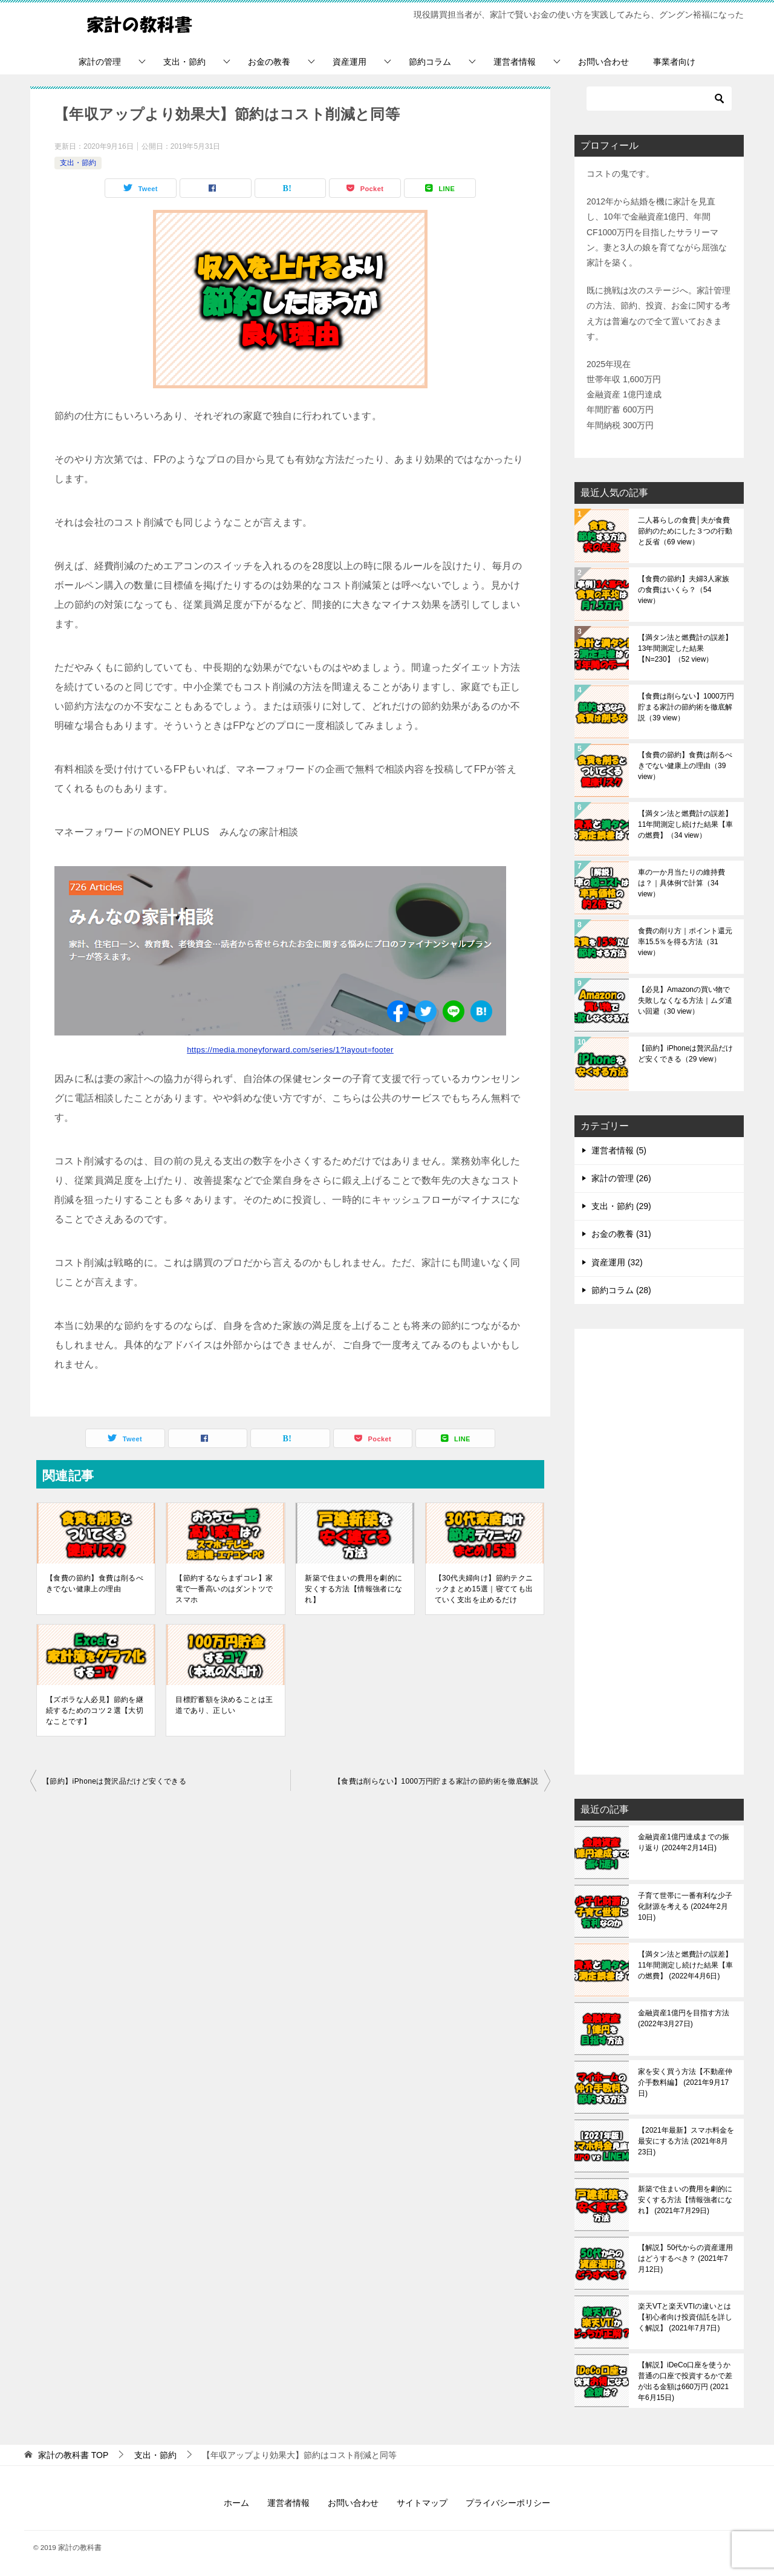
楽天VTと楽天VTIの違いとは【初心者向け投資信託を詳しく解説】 (685, 2317)
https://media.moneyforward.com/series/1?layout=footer (290, 1049)
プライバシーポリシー (508, 2503)
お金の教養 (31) (621, 1234)
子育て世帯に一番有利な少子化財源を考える (685, 1906)
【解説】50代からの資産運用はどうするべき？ (685, 2258)
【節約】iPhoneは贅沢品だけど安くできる (114, 1781)
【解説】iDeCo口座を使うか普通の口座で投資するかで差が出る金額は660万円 (685, 2381)
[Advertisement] (659, 1552)
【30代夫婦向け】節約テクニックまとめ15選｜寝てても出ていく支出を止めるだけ (484, 1589)
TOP (73, 2455)
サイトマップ (422, 2503)
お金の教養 (269, 62)
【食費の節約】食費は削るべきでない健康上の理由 (94, 1583)
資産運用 (349, 62)
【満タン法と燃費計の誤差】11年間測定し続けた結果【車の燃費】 (685, 824)
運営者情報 (514, 62)
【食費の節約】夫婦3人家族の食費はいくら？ (683, 590)
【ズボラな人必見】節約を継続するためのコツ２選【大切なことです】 (94, 1710)
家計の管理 (100, 62)
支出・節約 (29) (621, 1206)
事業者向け (674, 62)
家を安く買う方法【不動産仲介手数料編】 (685, 2082)
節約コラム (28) (621, 1290)
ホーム (236, 2503)
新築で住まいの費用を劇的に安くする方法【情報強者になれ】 (353, 1589)
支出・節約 (184, 62)
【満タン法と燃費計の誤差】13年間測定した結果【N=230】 (685, 648)
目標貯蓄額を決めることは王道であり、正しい (224, 1705)
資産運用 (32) (617, 1262)
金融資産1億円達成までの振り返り (683, 1842)
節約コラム (430, 62)
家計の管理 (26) (621, 1178)
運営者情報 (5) (618, 1150)
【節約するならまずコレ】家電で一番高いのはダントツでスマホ (224, 1589)
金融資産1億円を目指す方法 (683, 2018)
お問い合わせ (603, 62)
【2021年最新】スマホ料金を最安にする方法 (686, 2141)
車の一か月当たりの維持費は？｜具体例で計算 (681, 883)
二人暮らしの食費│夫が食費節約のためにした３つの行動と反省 (685, 531)
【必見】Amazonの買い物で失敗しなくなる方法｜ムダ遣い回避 (685, 1000)
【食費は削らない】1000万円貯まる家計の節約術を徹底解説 (436, 1781)
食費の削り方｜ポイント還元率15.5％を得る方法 (685, 942)
